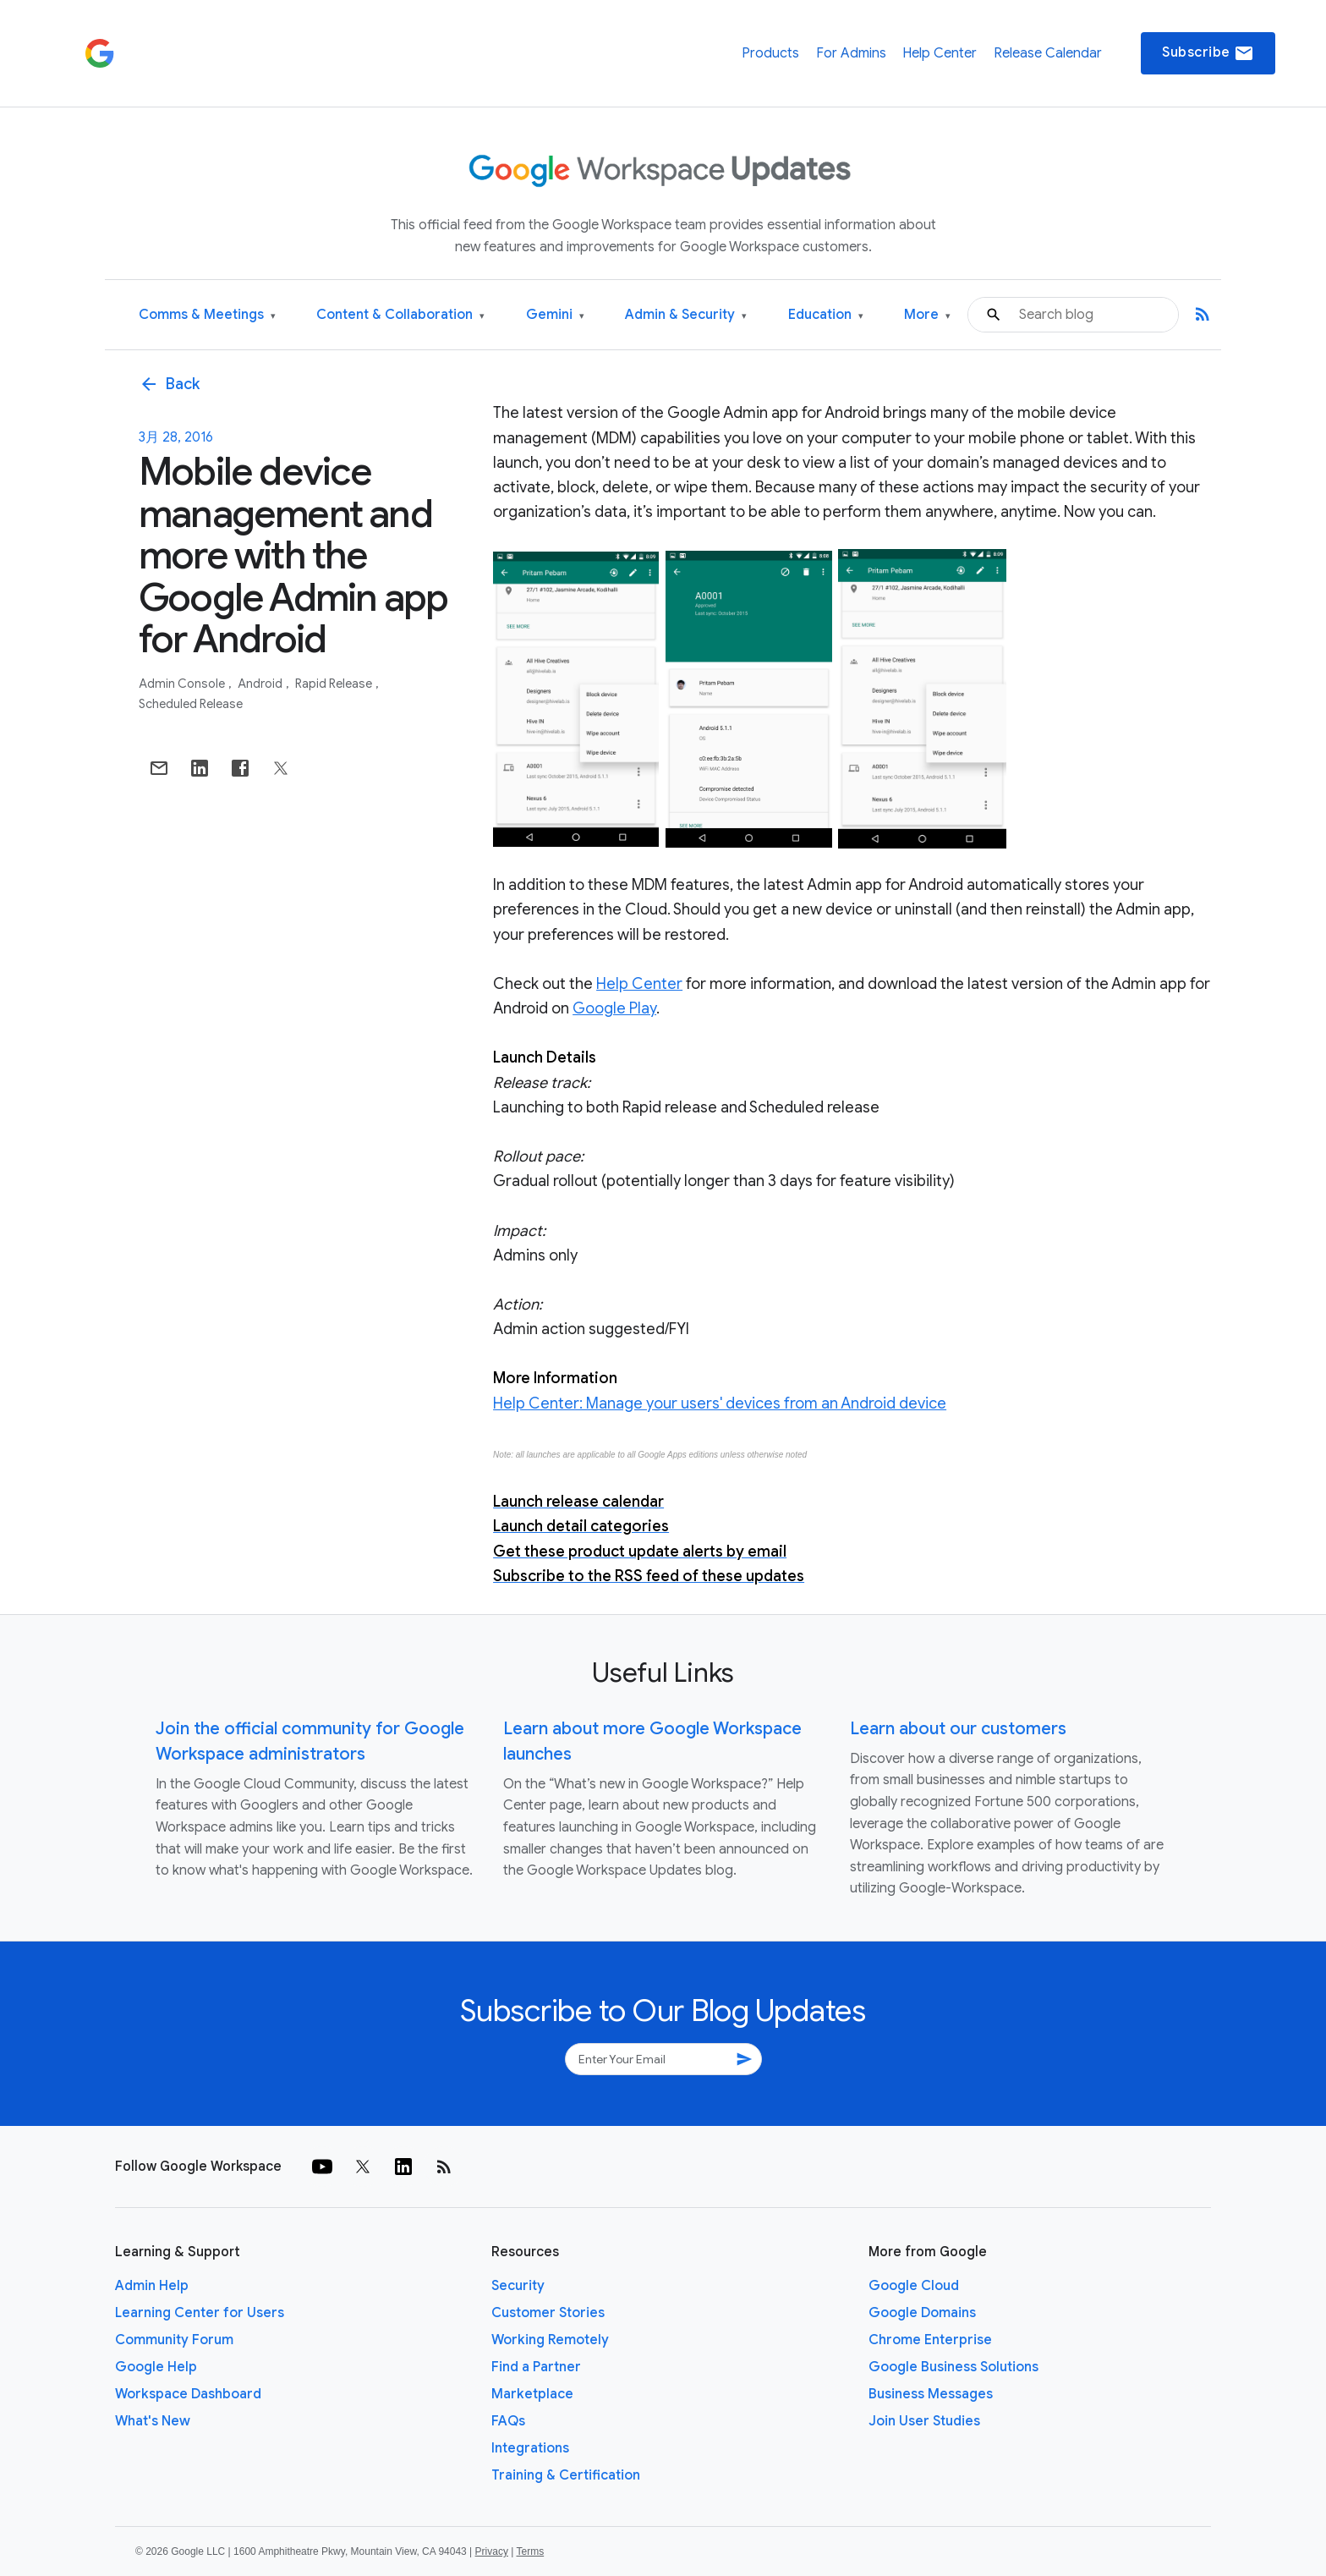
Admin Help (152, 2285)
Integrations (530, 2448)
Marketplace (532, 2394)
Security (518, 2285)
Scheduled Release (191, 703)
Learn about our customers (958, 1728)
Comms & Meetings (207, 315)
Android (261, 683)
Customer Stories (548, 2312)
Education (825, 315)
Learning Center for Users (199, 2312)
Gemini (555, 315)
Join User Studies (924, 2421)
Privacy (491, 2551)
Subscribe (1208, 53)
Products (770, 53)
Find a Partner (536, 2367)
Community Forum (174, 2340)
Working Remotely (550, 2340)
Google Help (156, 2367)
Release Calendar (1048, 53)
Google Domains (922, 2312)
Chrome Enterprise (930, 2340)
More (927, 315)
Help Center (939, 53)
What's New (152, 2421)
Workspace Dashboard (188, 2394)
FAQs (508, 2421)
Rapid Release (335, 683)
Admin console (183, 683)
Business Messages (930, 2394)
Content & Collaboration (400, 315)
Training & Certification (565, 2475)
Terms (530, 2551)
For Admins (851, 53)
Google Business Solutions (953, 2367)
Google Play (614, 1008)
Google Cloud (913, 2285)
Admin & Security (686, 315)
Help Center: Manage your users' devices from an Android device (719, 1403)
